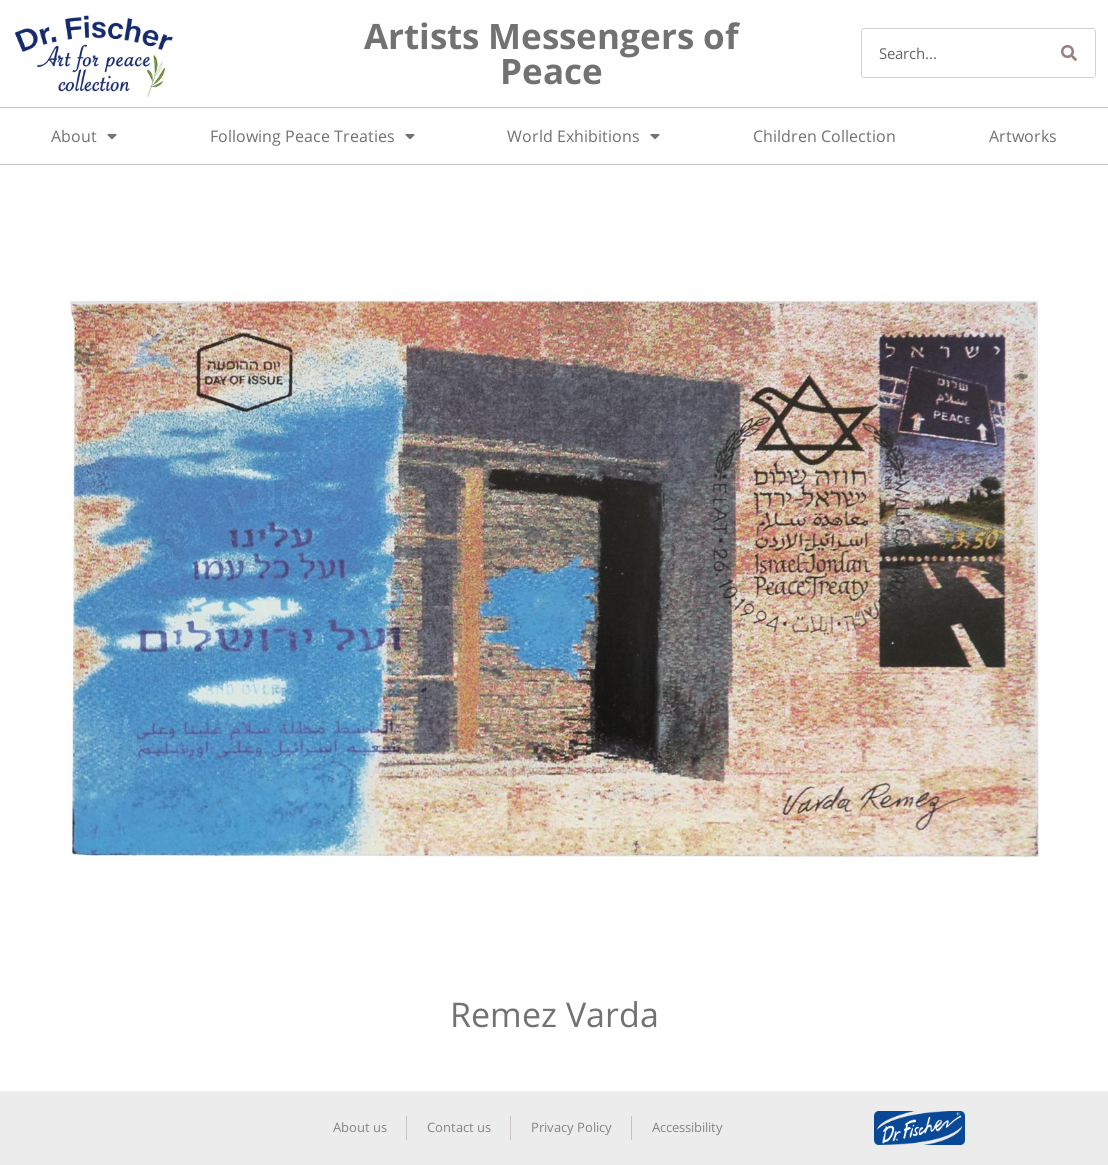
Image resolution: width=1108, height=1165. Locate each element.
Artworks (1023, 136)
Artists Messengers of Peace (551, 53)
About (84, 136)
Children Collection (824, 136)
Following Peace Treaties (312, 136)
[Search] (1070, 53)
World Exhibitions (583, 136)
